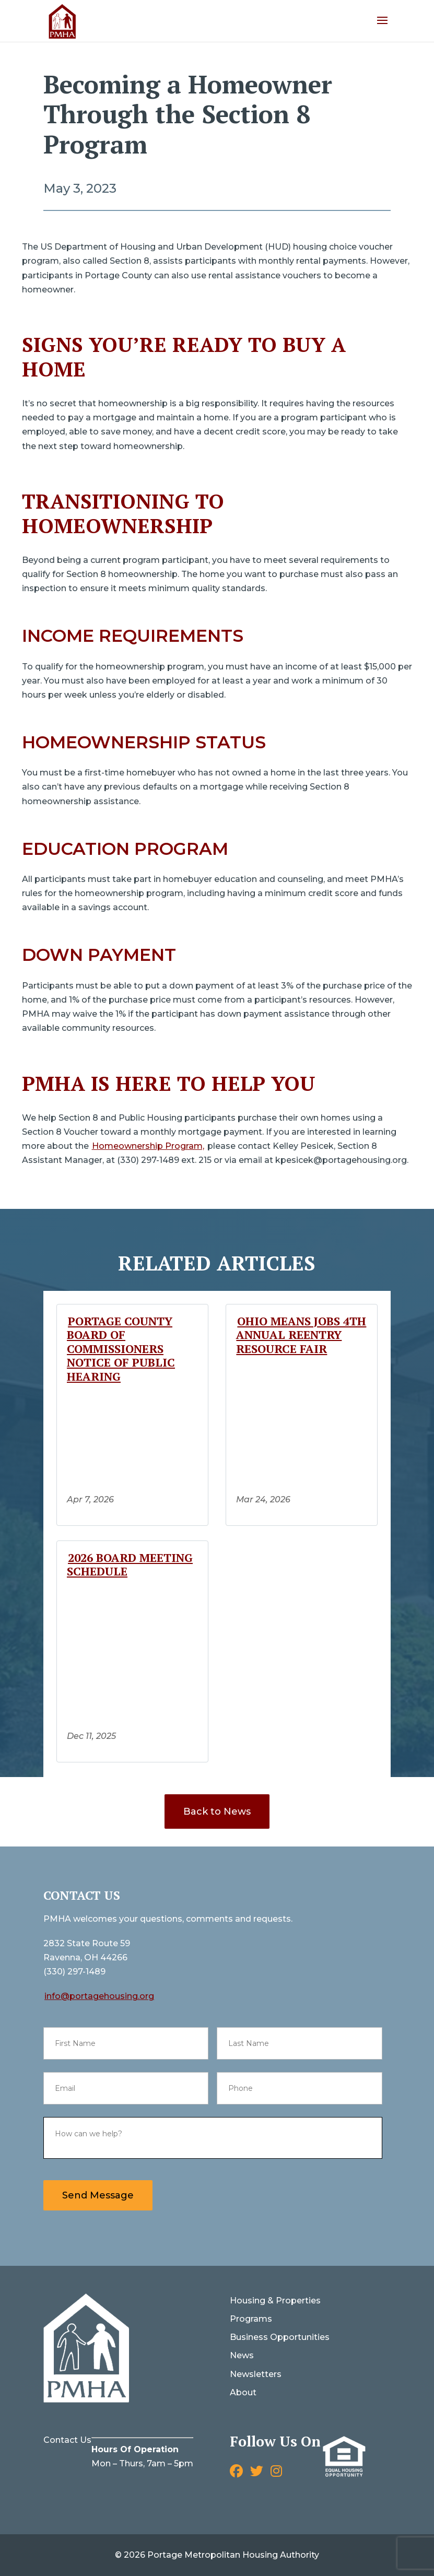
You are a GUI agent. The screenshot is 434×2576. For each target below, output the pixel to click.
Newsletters (255, 2374)
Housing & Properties (275, 2301)
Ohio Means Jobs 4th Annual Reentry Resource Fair (301, 1334)
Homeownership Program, (148, 1146)
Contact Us (67, 2440)
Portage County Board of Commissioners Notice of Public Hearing (121, 1348)
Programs (251, 2319)
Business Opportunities (280, 2337)
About (243, 2392)
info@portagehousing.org (99, 1996)
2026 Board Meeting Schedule (130, 1564)
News (242, 2355)
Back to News (217, 1811)
